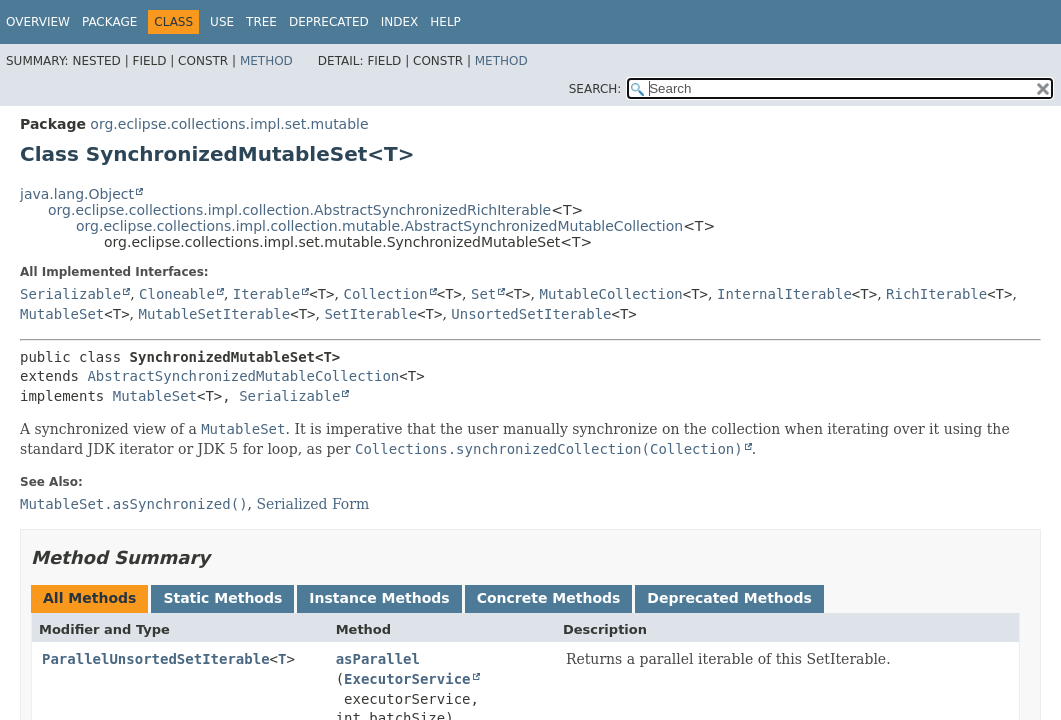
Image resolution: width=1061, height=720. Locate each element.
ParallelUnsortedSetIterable (156, 659)
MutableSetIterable (215, 314)
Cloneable (177, 294)
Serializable (70, 294)
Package (109, 22)
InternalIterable (784, 294)
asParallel (378, 659)
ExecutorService (407, 679)
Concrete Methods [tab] (549, 598)
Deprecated (329, 22)
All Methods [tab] (89, 598)
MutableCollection (610, 294)
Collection (385, 294)
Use (222, 22)
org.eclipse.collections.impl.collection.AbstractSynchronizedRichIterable (299, 210)
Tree (261, 22)
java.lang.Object (77, 194)
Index (400, 22)
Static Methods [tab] (222, 598)
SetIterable (370, 314)
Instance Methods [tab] (379, 598)
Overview (38, 22)
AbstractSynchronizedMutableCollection (243, 376)
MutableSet (62, 314)
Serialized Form (312, 504)
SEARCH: (595, 89)
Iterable (266, 294)
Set (483, 294)
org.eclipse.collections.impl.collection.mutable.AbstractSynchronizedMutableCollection (379, 226)
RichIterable (936, 294)
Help (445, 22)
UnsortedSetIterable (531, 314)
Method (266, 61)
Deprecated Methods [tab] (729, 598)
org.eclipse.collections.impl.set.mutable (229, 124)
